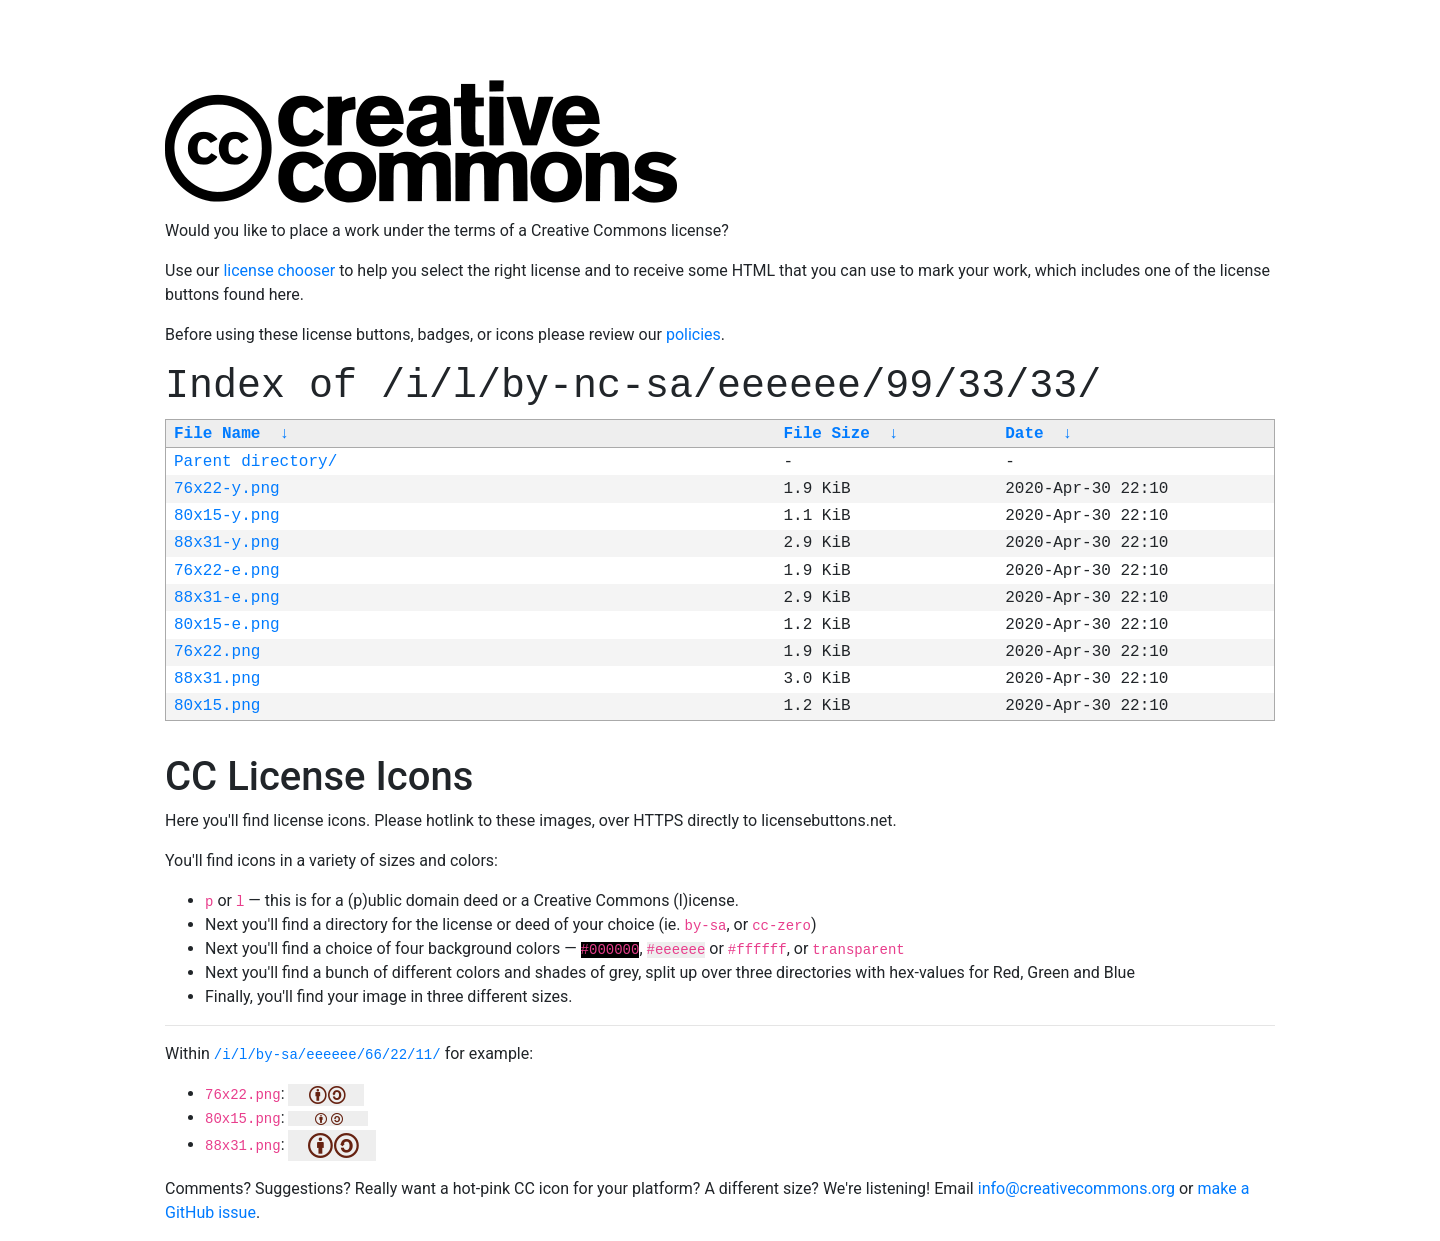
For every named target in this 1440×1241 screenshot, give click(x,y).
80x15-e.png (227, 625)
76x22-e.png (227, 571)
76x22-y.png (227, 489)
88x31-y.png (227, 543)
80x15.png (217, 706)
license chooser (279, 270)
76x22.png (217, 652)
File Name (217, 434)
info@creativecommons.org (1076, 1188)
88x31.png (217, 679)
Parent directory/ (255, 462)
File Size (826, 434)
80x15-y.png (227, 516)
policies (693, 334)
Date (1024, 434)
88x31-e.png (227, 598)
